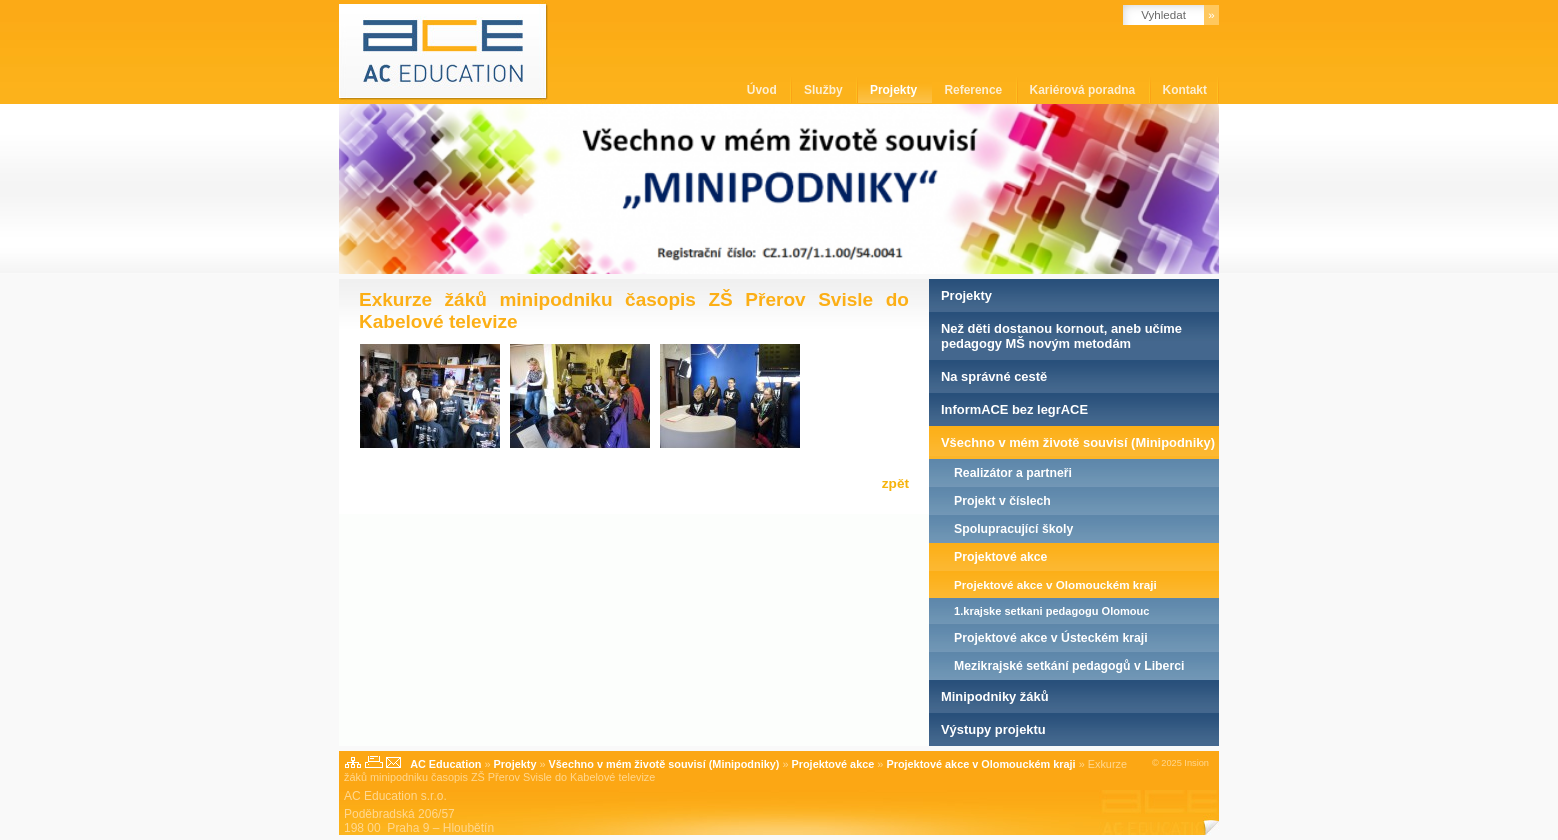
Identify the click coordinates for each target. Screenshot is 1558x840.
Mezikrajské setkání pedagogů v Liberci (1069, 666)
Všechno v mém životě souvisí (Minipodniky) (1078, 442)
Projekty (895, 90)
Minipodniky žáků (995, 696)
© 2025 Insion (1180, 763)
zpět (895, 483)
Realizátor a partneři (1013, 473)
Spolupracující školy (1013, 529)
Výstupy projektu (993, 729)
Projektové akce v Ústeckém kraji (1051, 638)
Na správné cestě (994, 376)
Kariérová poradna (1084, 90)
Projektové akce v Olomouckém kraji (1055, 584)
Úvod (763, 90)
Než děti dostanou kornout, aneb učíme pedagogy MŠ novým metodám (1061, 336)
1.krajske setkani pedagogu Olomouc (1052, 611)
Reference (974, 90)
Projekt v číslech (1002, 501)
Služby (825, 90)
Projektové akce (1000, 557)
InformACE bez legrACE (1014, 409)
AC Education (445, 764)
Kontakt (1185, 90)
